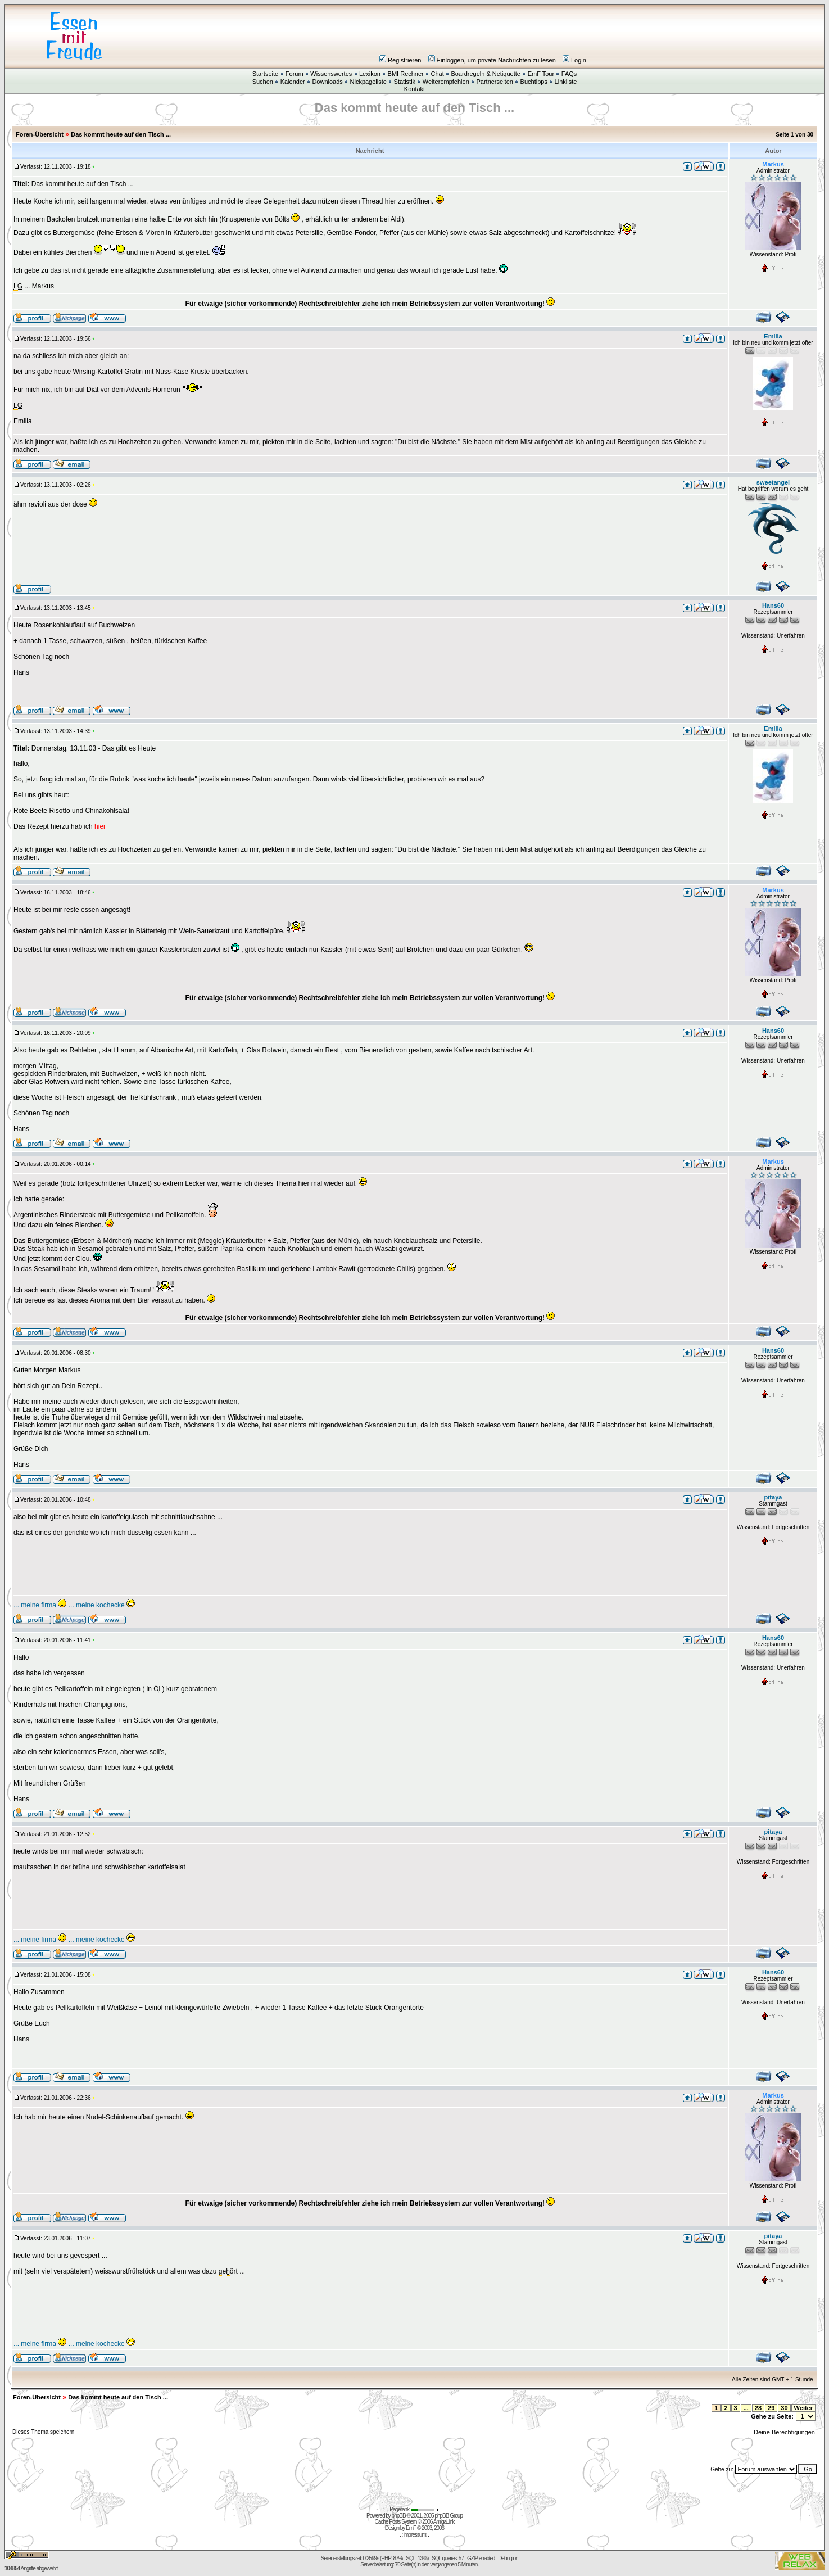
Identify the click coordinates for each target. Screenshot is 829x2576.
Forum (294, 73)
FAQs (569, 73)
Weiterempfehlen (446, 81)
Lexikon (369, 73)
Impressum (414, 2535)
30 (784, 2408)
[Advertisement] (482, 36)
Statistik (405, 81)
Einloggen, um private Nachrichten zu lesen (492, 60)
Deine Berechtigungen (785, 2432)
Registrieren (400, 60)
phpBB (399, 2515)
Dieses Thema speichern (43, 2432)
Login (574, 60)
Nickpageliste (368, 81)
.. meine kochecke (102, 1605)
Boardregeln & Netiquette (485, 73)
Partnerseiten (494, 81)
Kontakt (414, 88)
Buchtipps (533, 81)
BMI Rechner (406, 73)
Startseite (265, 73)
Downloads (327, 81)
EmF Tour (541, 73)
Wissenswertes (331, 73)
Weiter (803, 2408)
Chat (437, 73)
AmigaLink (444, 2522)
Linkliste (566, 81)
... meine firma (39, 1605)
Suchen (262, 81)
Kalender (292, 81)
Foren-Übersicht (40, 134)
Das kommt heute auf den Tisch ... (121, 134)
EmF (411, 2528)
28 (758, 2408)
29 (771, 2408)
